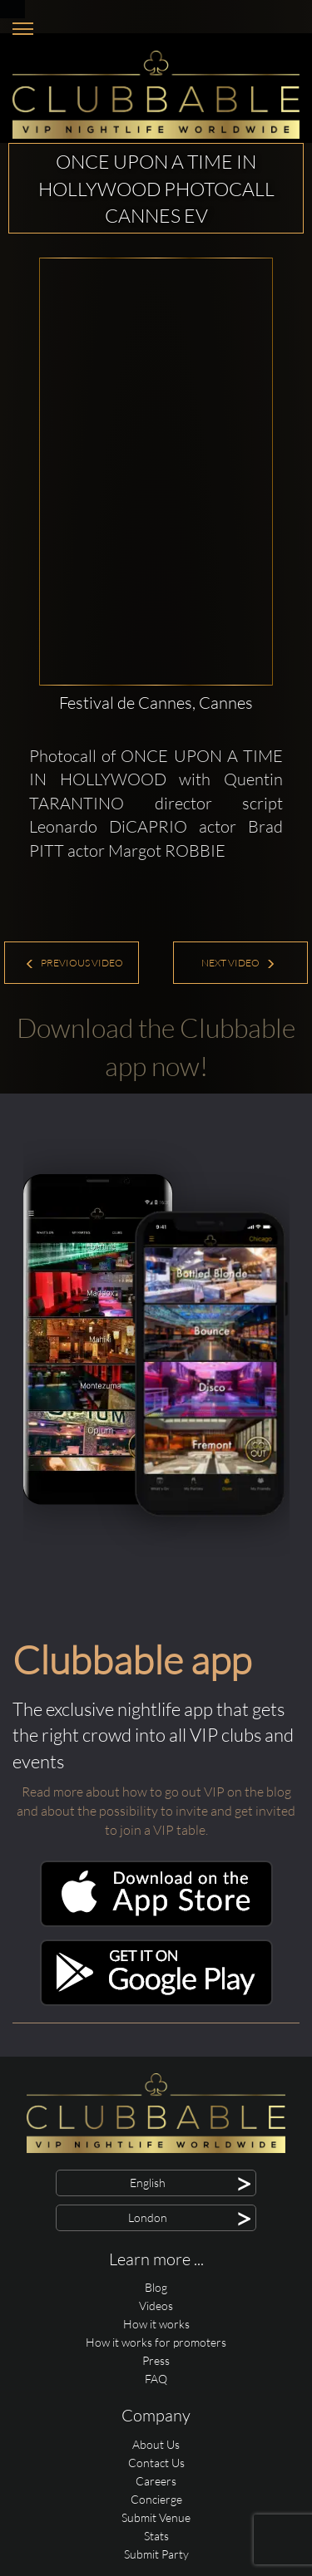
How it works (156, 2324)
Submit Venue (156, 2517)
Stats (156, 2536)
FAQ (156, 2379)
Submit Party (156, 2554)
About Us (156, 2444)
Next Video (238, 962)
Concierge (156, 2499)
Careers (156, 2481)
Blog (156, 2287)
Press (156, 2360)
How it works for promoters (156, 2342)
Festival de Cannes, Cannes (156, 702)
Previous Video (74, 962)
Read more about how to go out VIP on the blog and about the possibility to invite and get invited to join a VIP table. (156, 1810)
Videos (156, 2305)
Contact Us (156, 2463)
